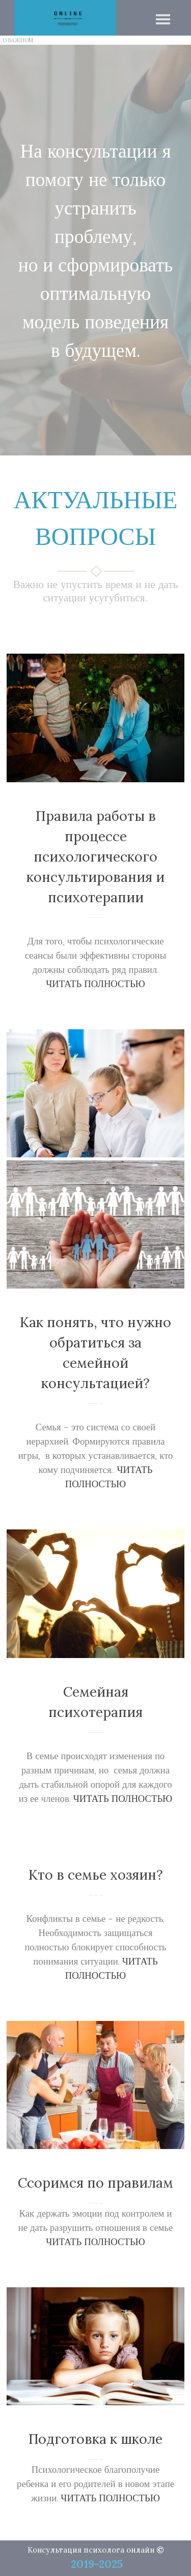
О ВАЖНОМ (18, 40)
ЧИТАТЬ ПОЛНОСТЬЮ (95, 983)
